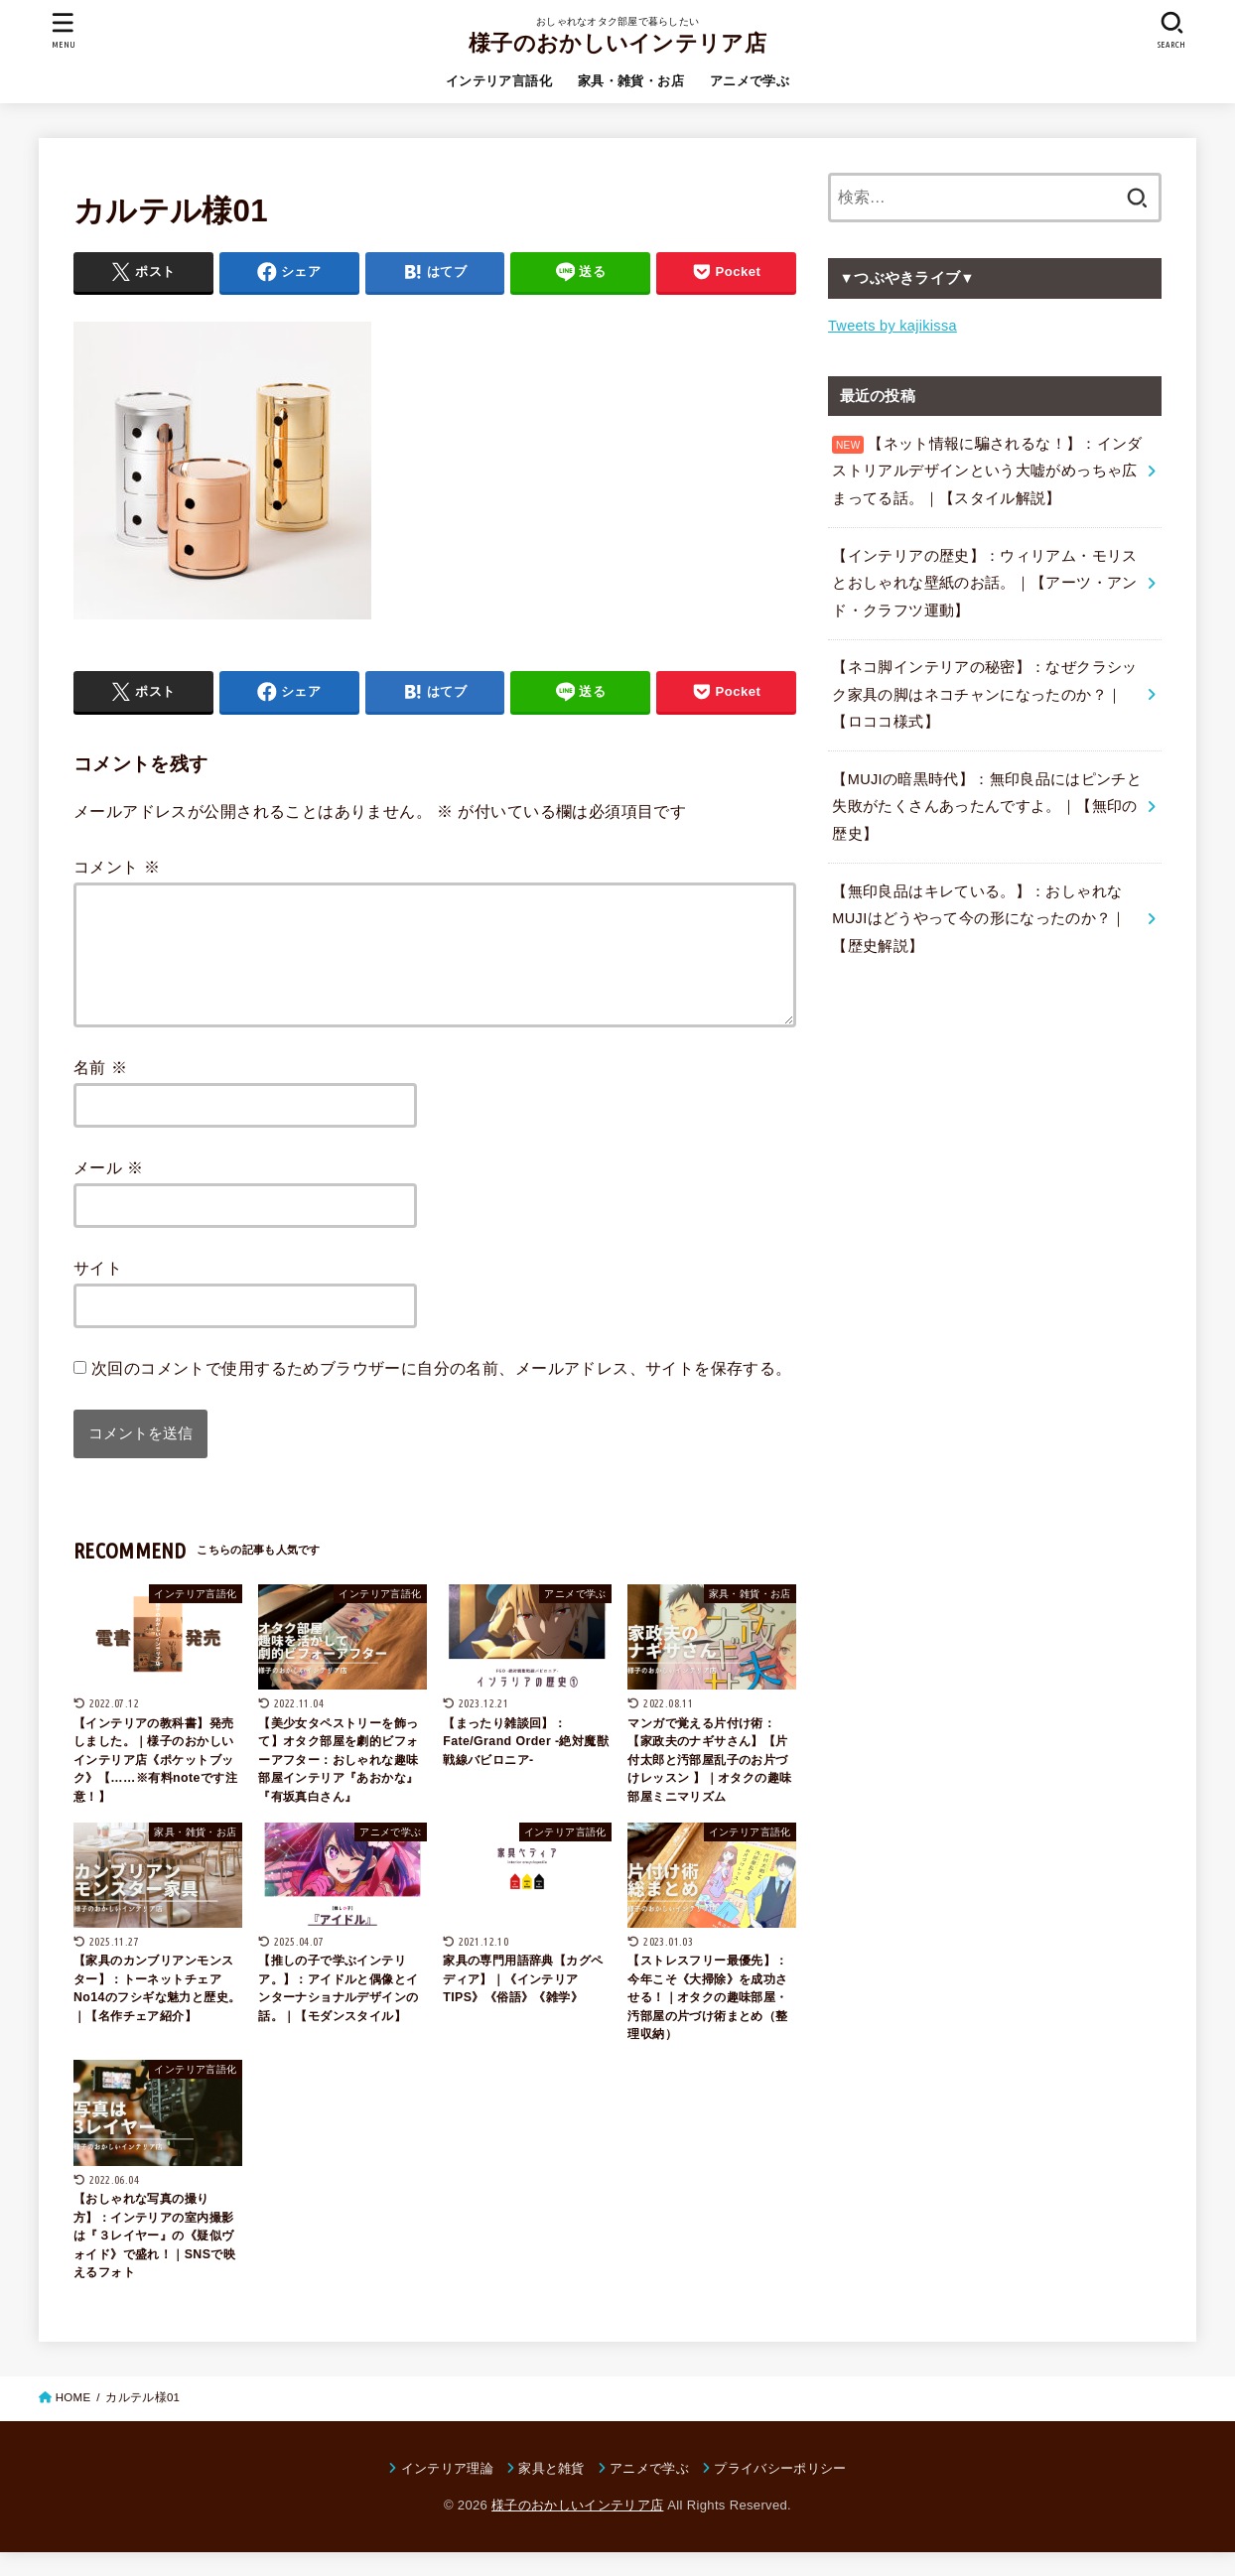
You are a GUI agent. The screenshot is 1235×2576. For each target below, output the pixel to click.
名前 (100, 1091)
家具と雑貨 (551, 2492)
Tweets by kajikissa (892, 326)
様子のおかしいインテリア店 (617, 43)
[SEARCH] (1171, 30)
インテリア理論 (447, 2492)
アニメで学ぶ (749, 80)
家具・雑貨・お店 (631, 80)
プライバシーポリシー (780, 2492)
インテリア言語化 (499, 80)
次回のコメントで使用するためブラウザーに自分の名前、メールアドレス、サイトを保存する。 (441, 1392)
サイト (97, 1291)
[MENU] (63, 30)
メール (108, 1191)
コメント (116, 867)
